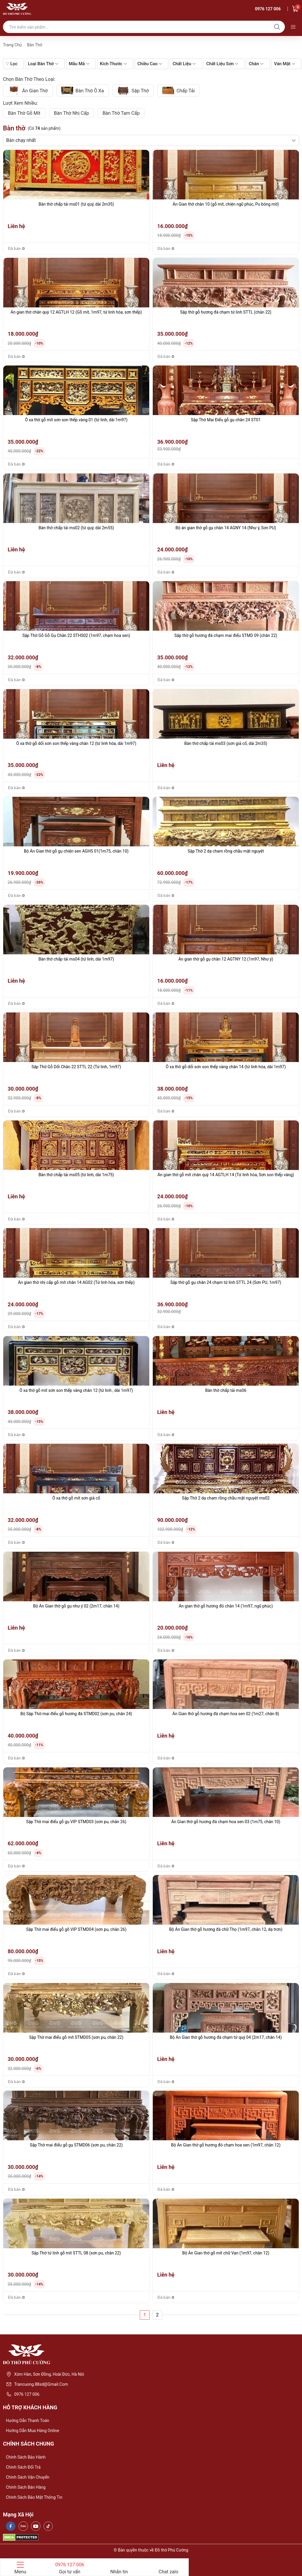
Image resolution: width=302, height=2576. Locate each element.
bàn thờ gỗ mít (24, 113)
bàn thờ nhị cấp (71, 113)
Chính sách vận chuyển (27, 2477)
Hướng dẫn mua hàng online (32, 2430)
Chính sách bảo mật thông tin (34, 2497)
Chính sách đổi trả (23, 2467)
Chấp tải (178, 90)
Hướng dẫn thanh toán (27, 2420)
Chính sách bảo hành (25, 2457)
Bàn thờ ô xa (82, 90)
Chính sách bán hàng (25, 2487)
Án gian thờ (28, 90)
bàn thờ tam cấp (121, 113)
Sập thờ (133, 90)
